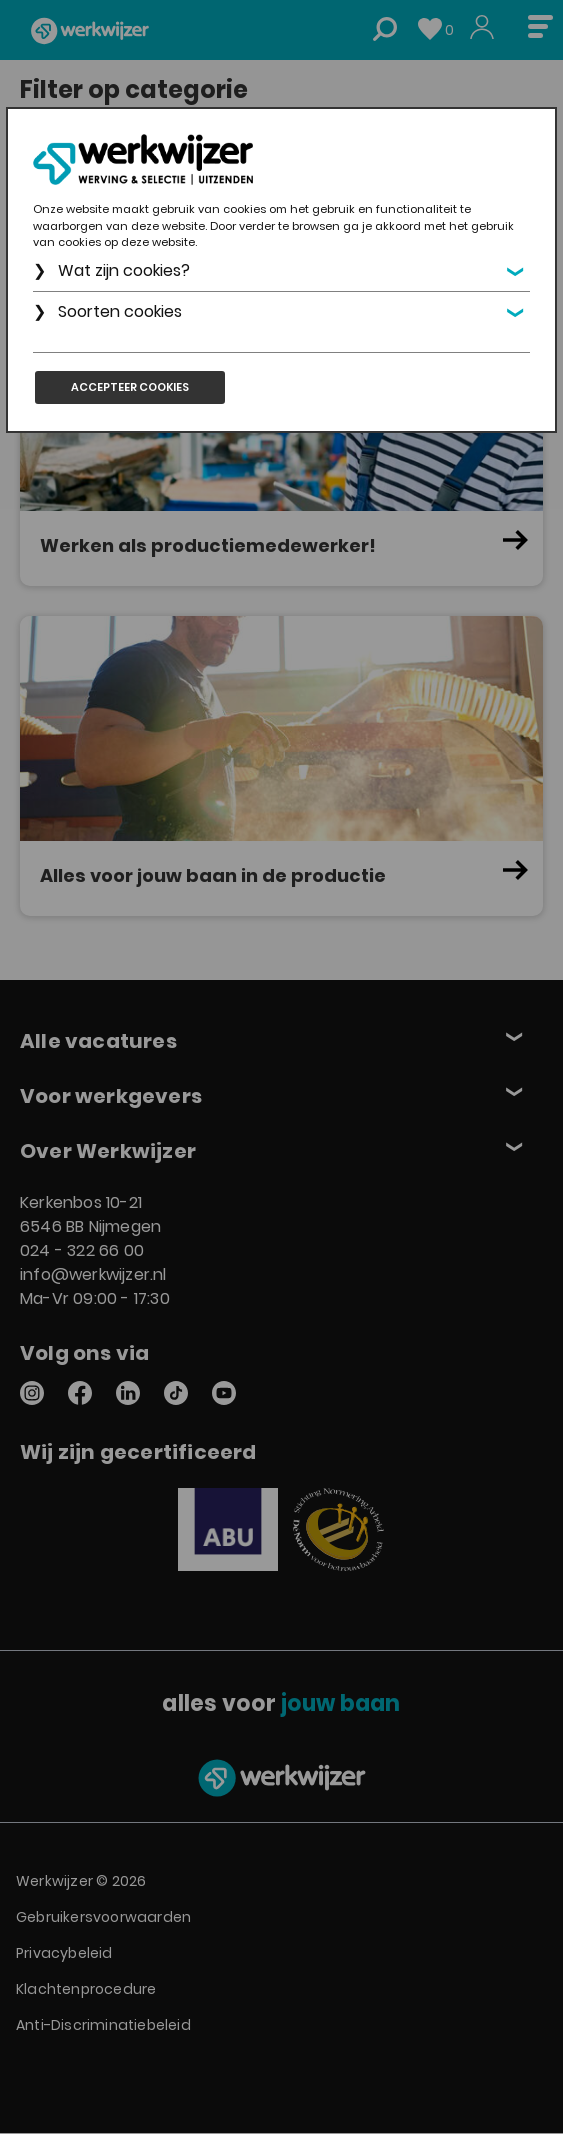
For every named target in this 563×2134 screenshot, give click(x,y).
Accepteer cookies (130, 387)
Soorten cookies (120, 311)
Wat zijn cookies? (124, 270)
